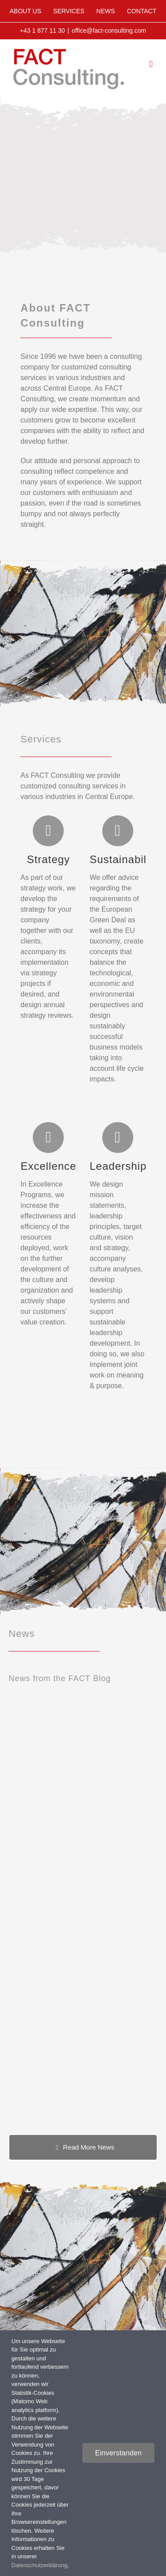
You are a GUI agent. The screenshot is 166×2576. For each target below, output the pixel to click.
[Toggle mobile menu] (151, 64)
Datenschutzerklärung (39, 2565)
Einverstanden (118, 2453)
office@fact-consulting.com (109, 30)
